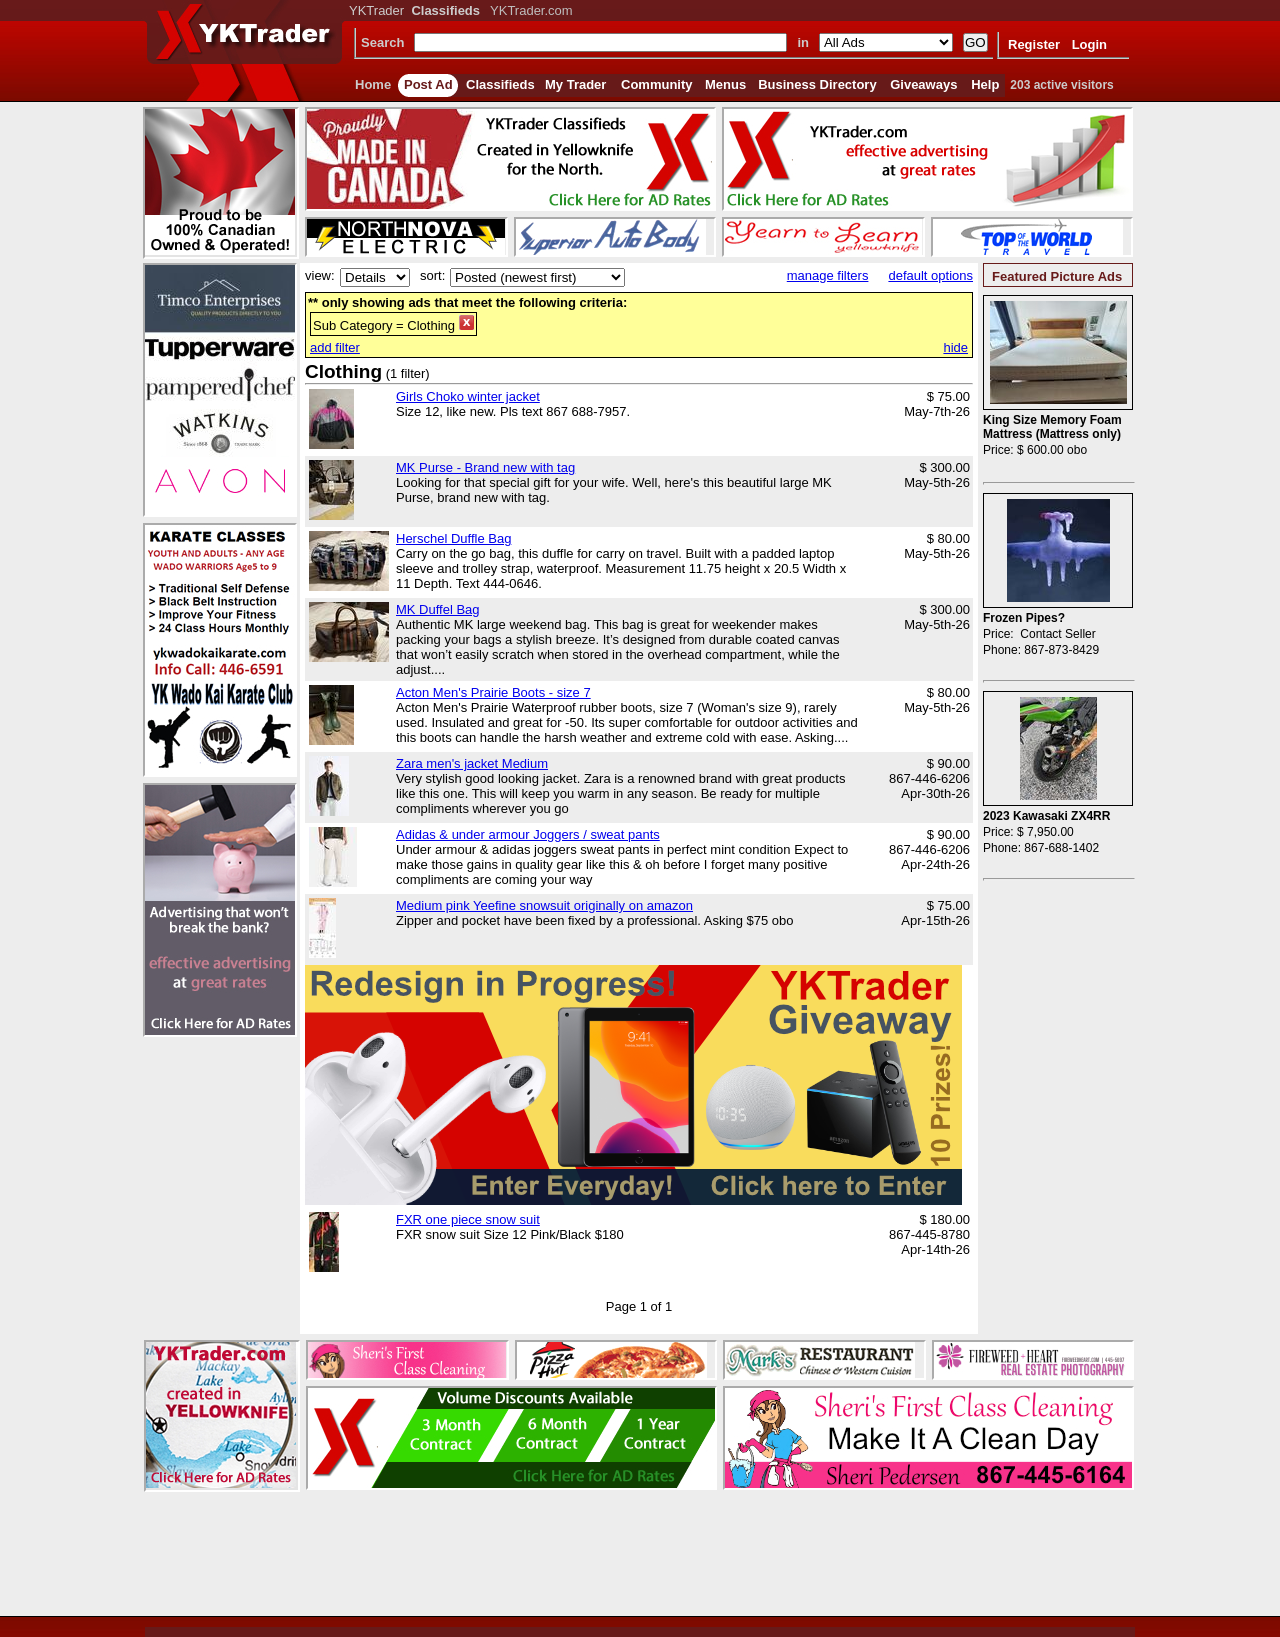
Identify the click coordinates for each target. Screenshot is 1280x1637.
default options (930, 275)
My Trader (575, 84)
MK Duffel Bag (438, 609)
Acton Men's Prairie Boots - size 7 (493, 692)
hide (955, 347)
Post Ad (428, 84)
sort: (432, 275)
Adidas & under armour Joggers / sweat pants (528, 834)
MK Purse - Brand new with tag (485, 467)
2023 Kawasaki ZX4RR (1046, 816)
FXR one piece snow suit (468, 1219)
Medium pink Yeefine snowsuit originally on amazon (544, 905)
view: (320, 275)
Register (1034, 44)
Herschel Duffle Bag (453, 538)
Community (657, 84)
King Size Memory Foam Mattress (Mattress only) (1052, 427)
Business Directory (817, 84)
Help (985, 84)
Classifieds (500, 84)
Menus (725, 84)
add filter (335, 347)
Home (373, 84)
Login (1089, 44)
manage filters (828, 275)
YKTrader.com (531, 10)
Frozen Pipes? (1024, 618)
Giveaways (923, 84)
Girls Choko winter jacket (468, 396)
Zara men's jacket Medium (472, 763)
